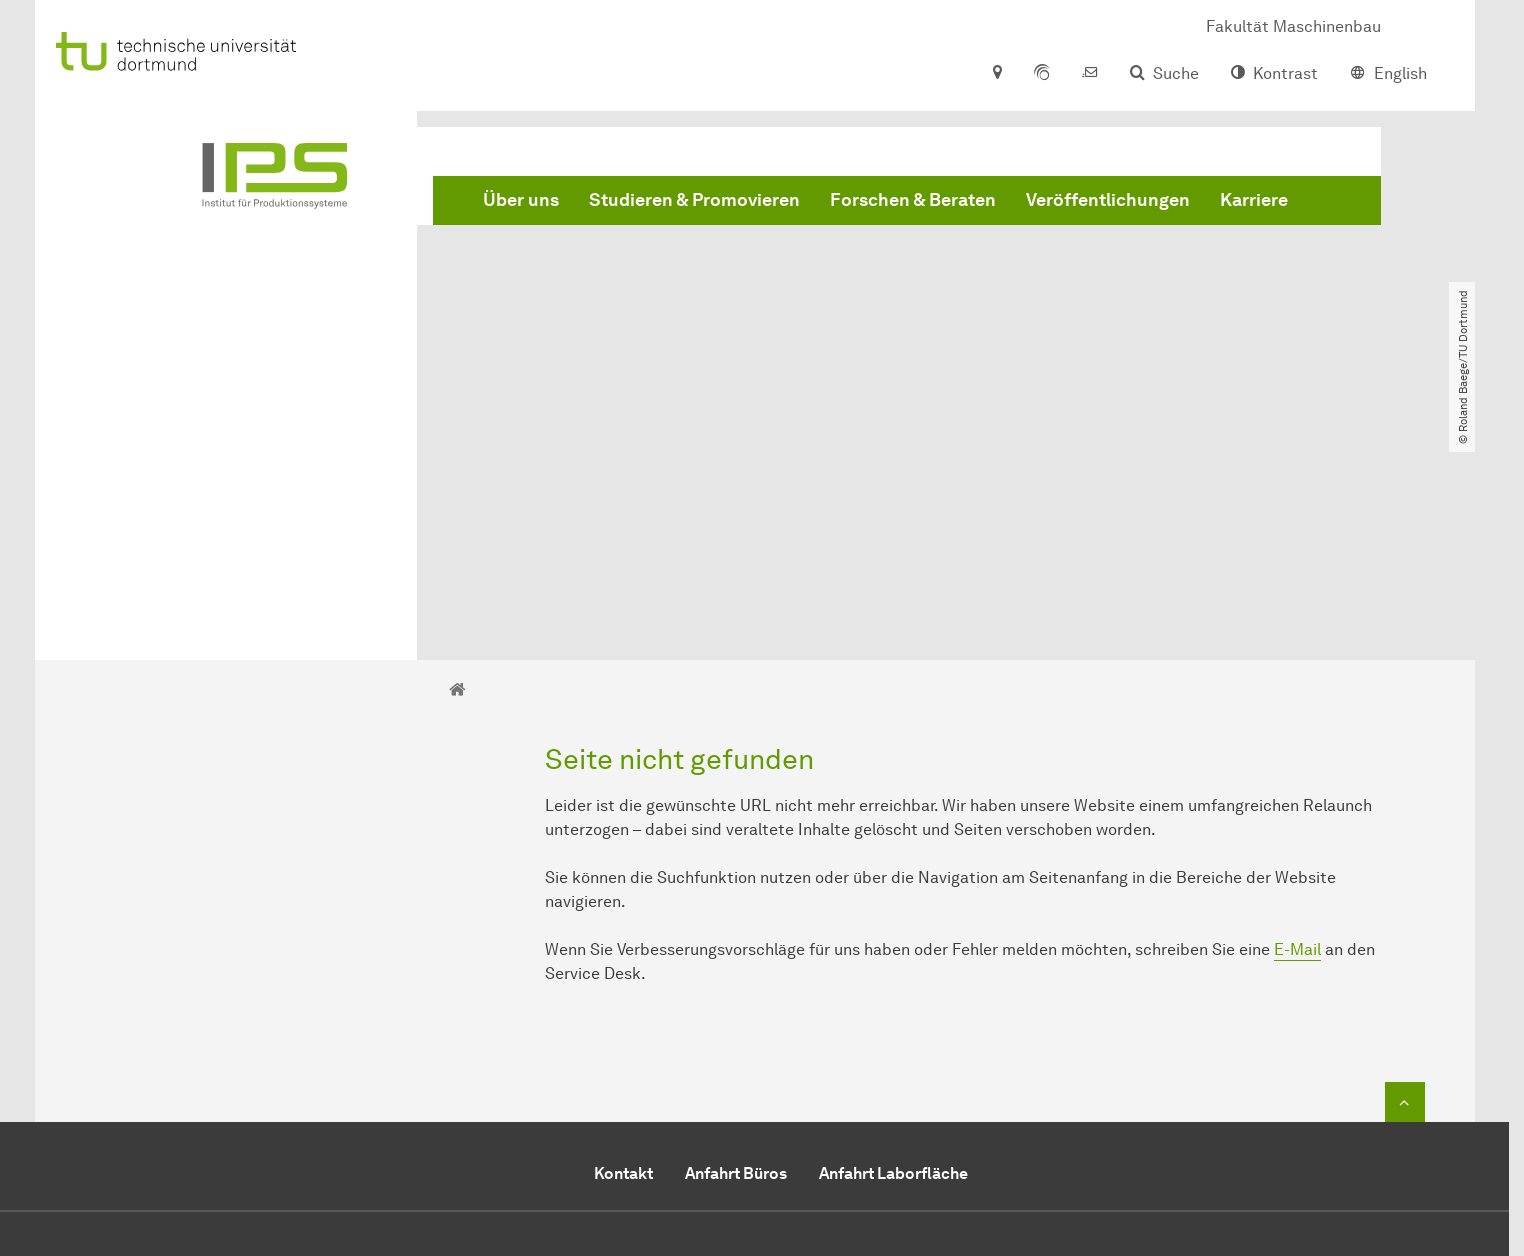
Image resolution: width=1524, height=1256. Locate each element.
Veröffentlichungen (1108, 200)
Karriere (1254, 200)
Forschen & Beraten (913, 200)
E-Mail (1297, 719)
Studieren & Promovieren (694, 200)
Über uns (521, 200)
